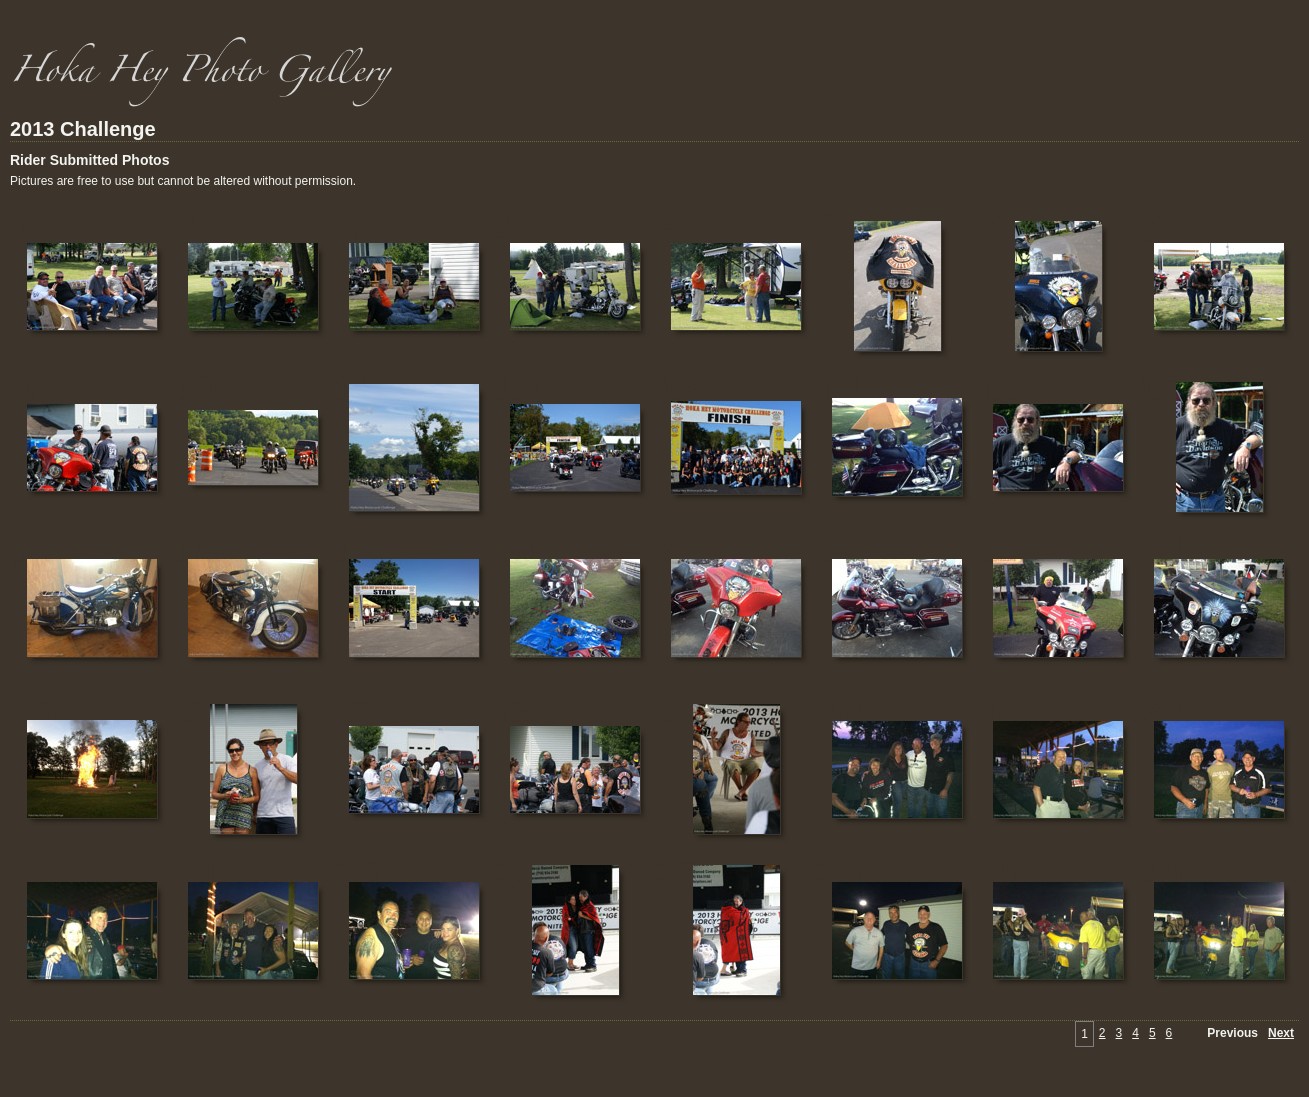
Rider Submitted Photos (89, 160)
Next (1281, 1033)
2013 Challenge (83, 129)
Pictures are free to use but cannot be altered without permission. (183, 181)
